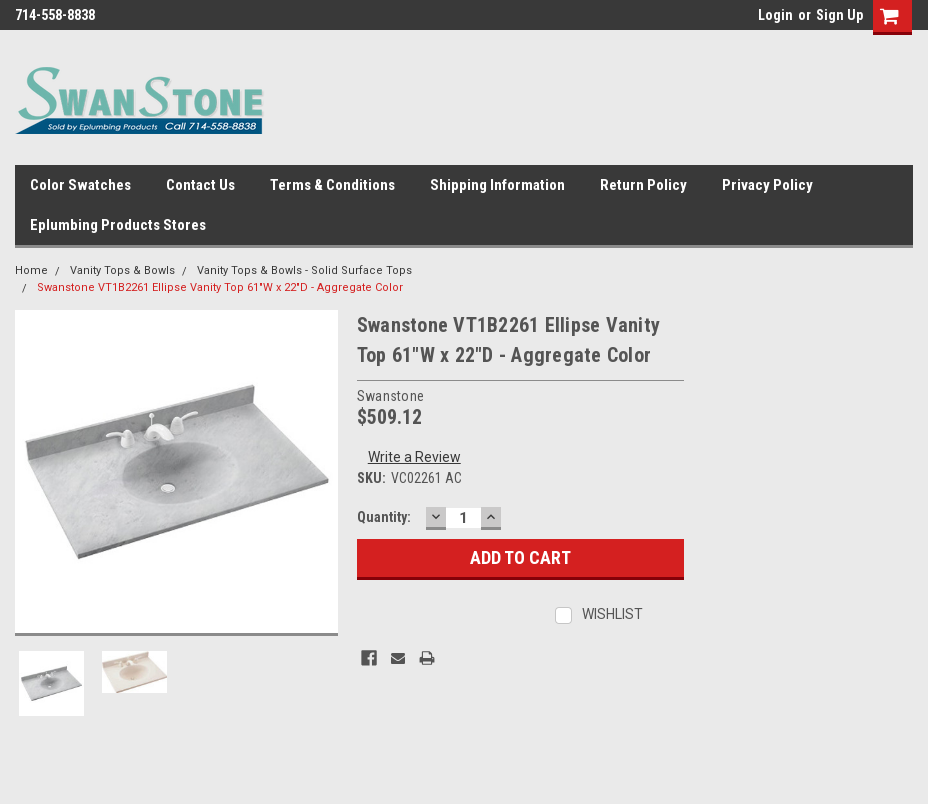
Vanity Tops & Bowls (122, 270)
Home (31, 270)
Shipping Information (497, 185)
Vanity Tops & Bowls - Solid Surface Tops (304, 270)
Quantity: (384, 517)
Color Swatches (80, 185)
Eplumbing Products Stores (118, 225)
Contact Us (200, 185)
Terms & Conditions (332, 185)
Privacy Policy (767, 185)
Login (775, 15)
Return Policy (643, 185)
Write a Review (414, 457)
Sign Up (839, 15)
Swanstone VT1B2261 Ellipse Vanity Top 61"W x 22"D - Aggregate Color (220, 287)
